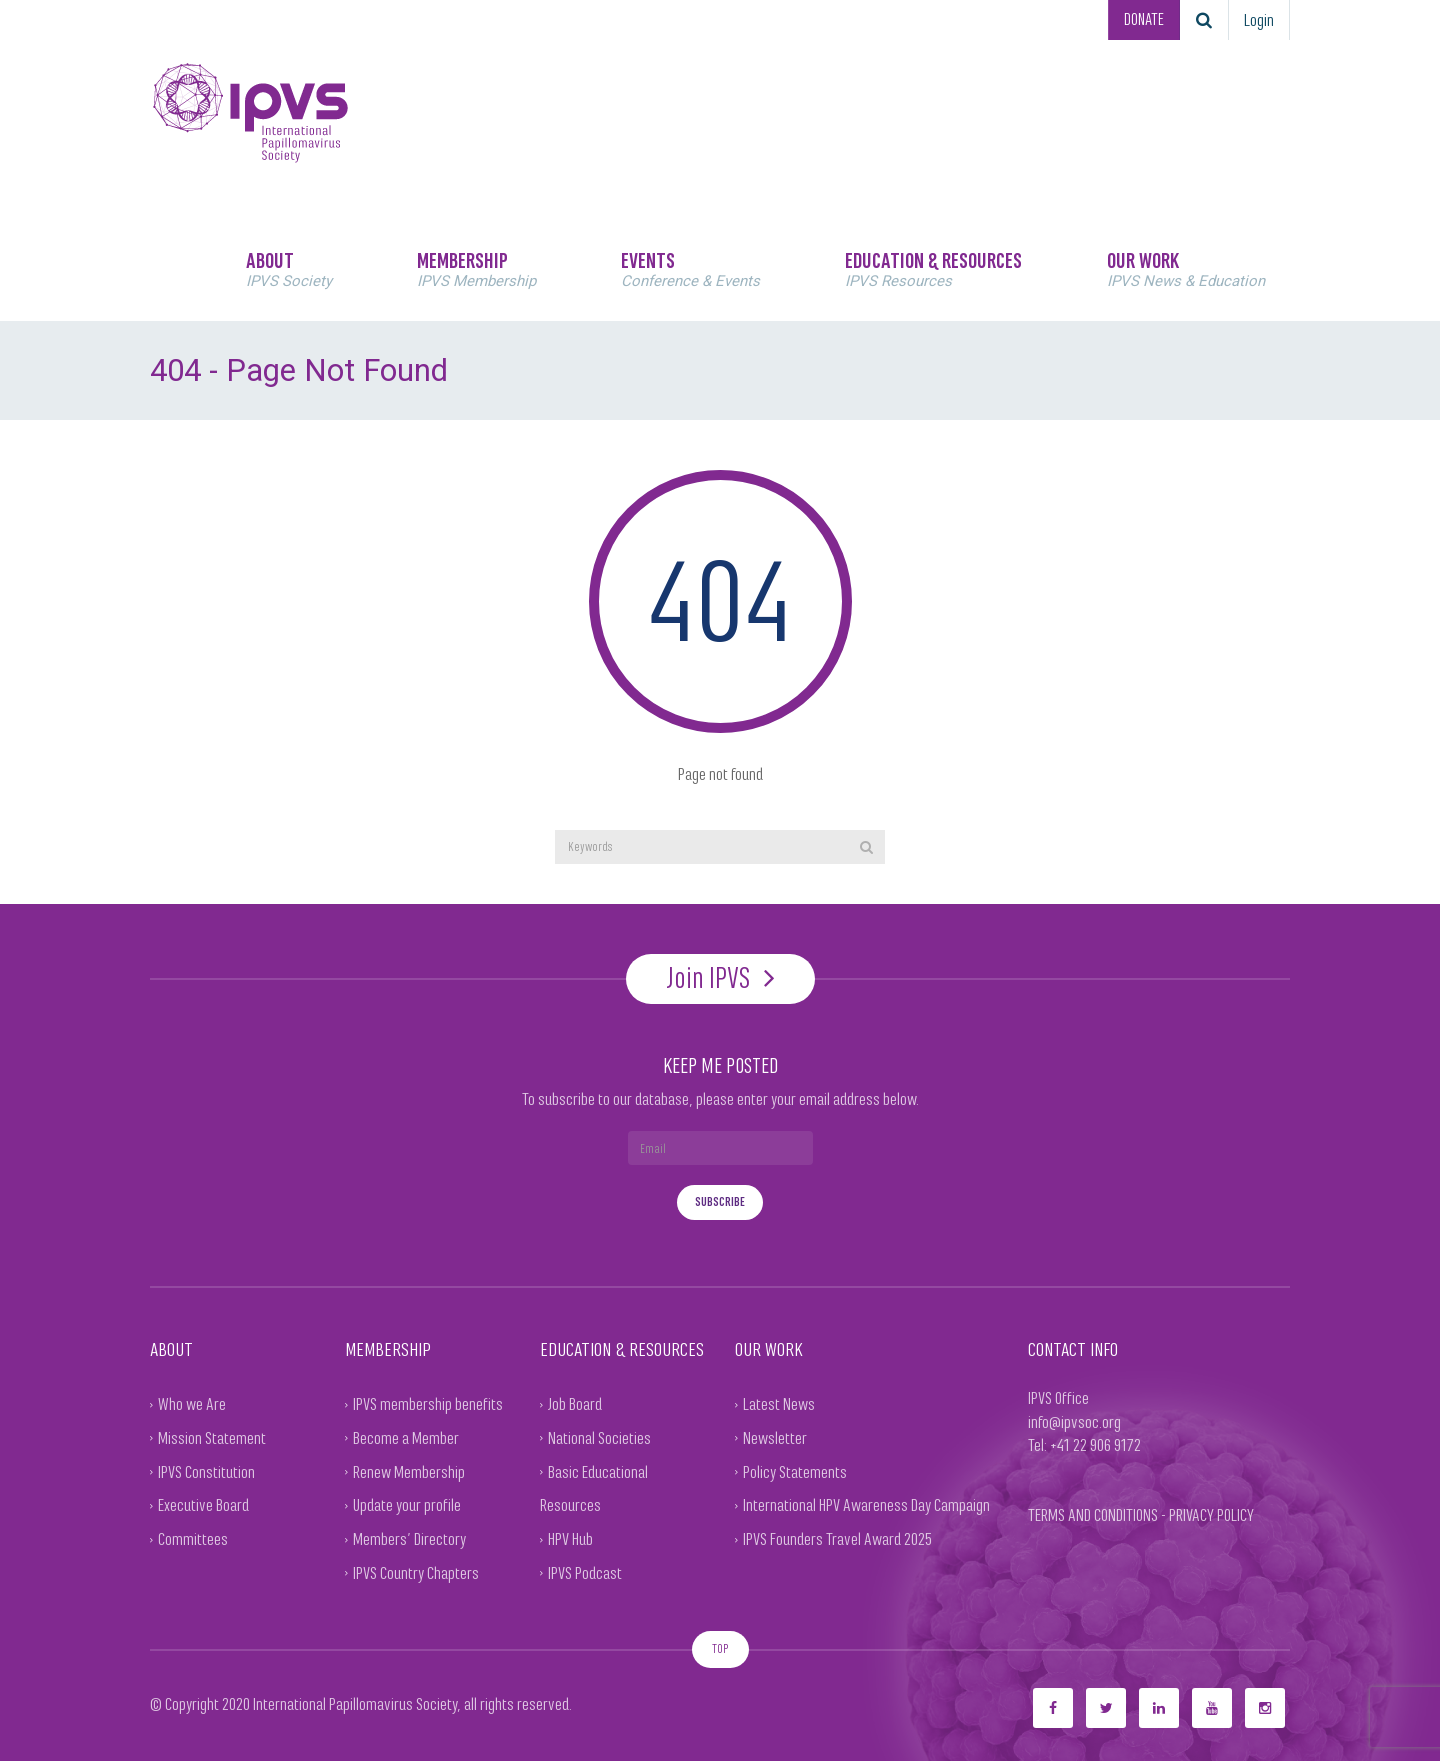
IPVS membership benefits (428, 1404)
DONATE (1142, 20)
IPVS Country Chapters (416, 1572)
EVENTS (690, 269)
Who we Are (192, 1404)
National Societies (599, 1437)
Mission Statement (212, 1437)
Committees (193, 1538)
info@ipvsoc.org (1074, 1421)
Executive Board (203, 1505)
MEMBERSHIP (476, 269)
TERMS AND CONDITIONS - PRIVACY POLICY (1141, 1514)
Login (1259, 20)
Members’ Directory (409, 1538)
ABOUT (289, 269)
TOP (720, 1647)
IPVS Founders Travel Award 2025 (837, 1538)
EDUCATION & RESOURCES (933, 269)
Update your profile (407, 1505)
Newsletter (775, 1437)
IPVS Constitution (206, 1471)
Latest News (779, 1404)
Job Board (575, 1404)
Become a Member (406, 1437)
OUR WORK (1186, 269)
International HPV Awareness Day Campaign (866, 1505)
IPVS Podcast (585, 1572)
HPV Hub (570, 1538)
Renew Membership (409, 1471)
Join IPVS (720, 977)
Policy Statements (795, 1471)
